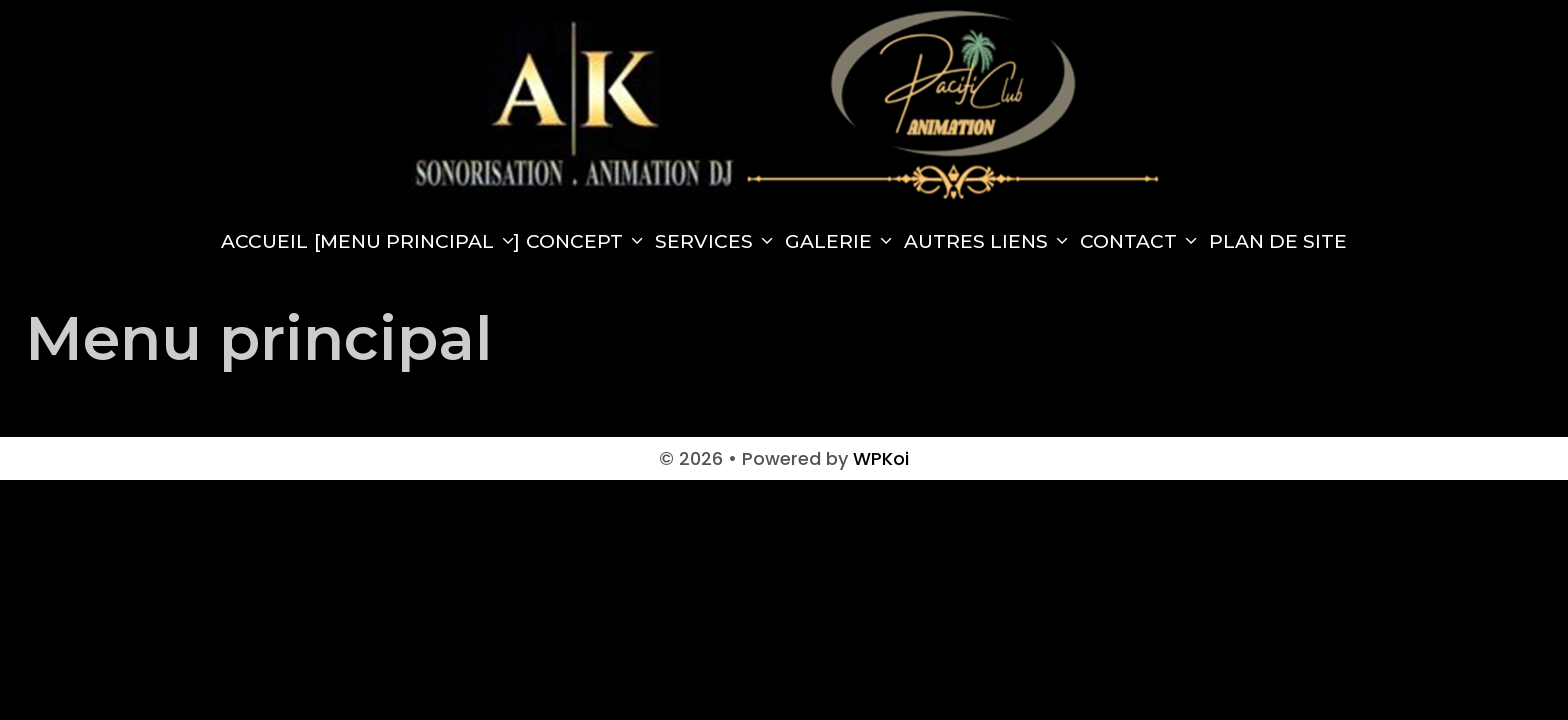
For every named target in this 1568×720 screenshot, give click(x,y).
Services (717, 242)
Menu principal (420, 242)
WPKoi (881, 458)
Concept (587, 242)
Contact (1141, 242)
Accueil (264, 241)
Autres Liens (989, 242)
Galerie (841, 242)
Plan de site (1278, 241)
